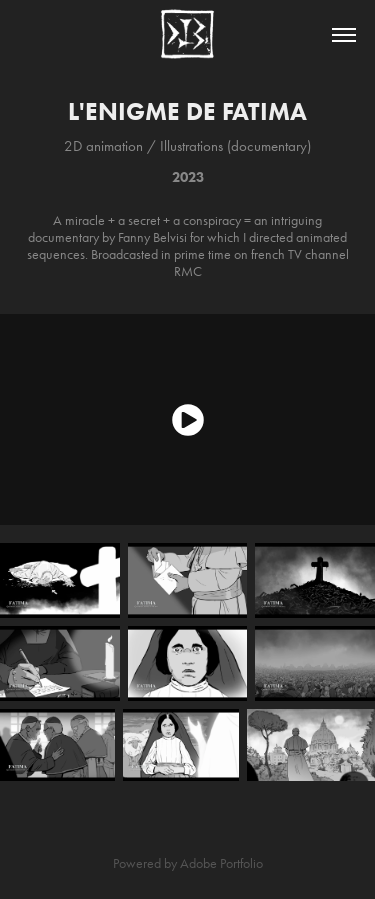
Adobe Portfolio (221, 863)
